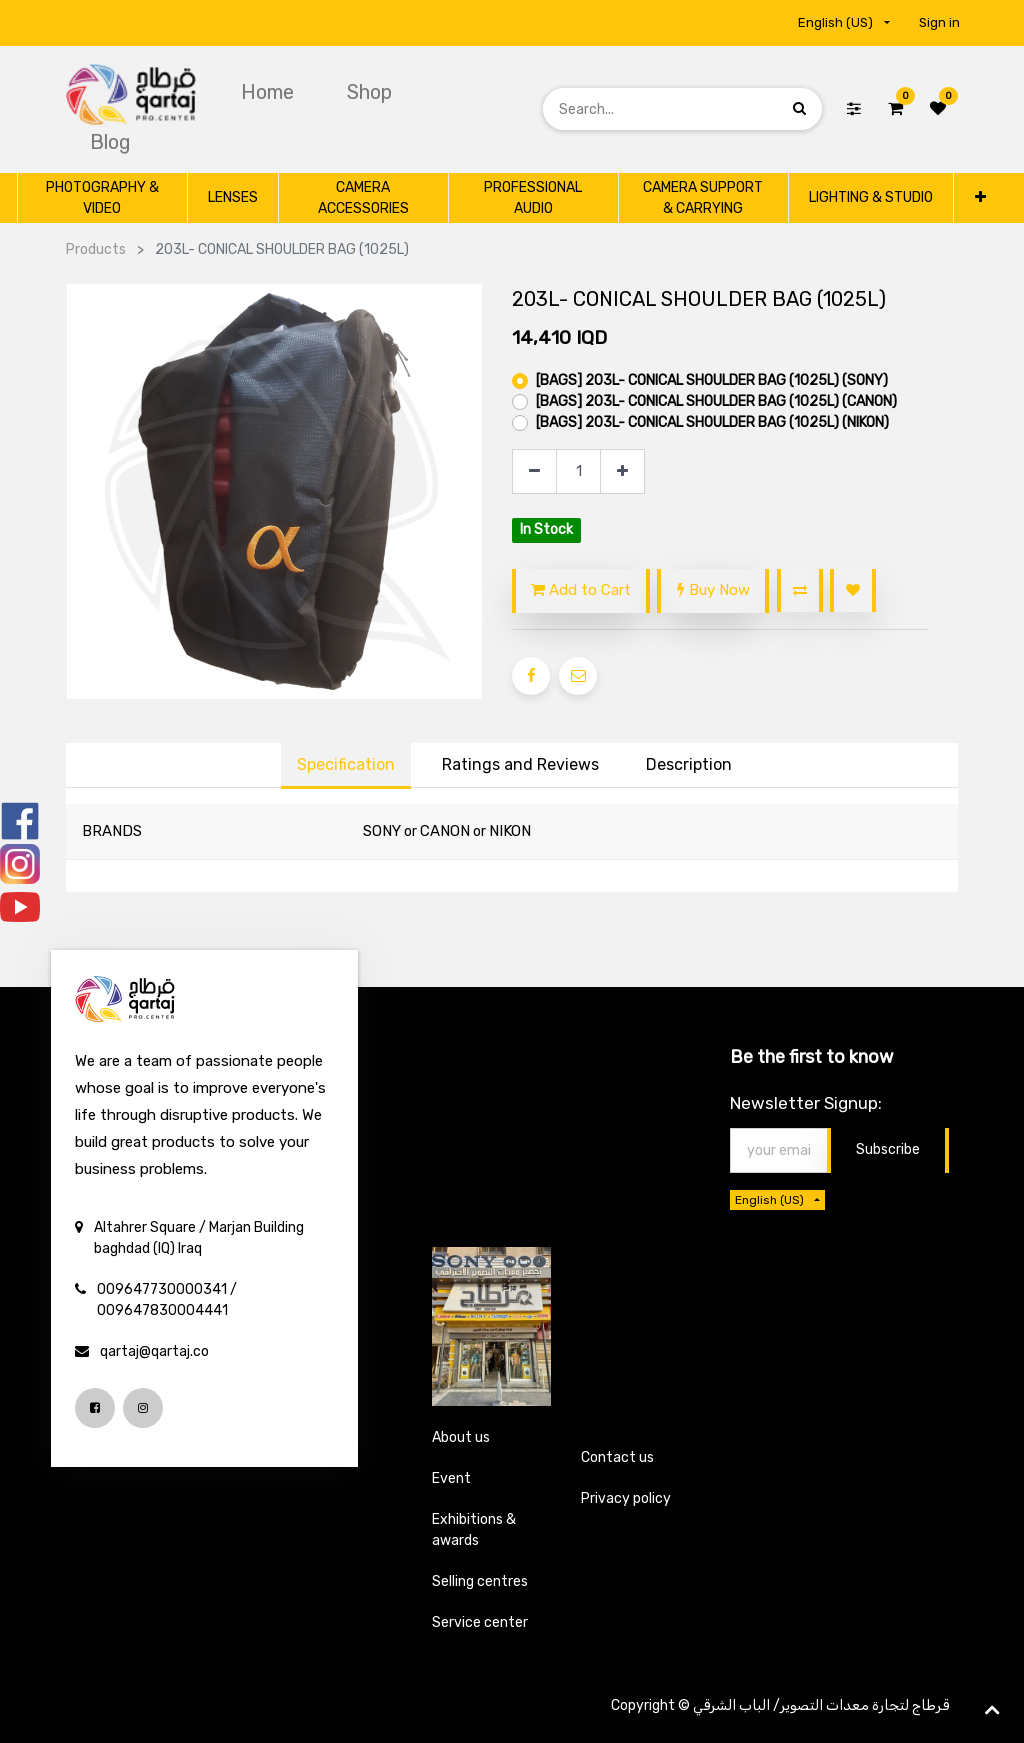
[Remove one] (534, 471)
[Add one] (622, 471)
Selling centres (480, 1581)
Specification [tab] (346, 764)
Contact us (617, 1457)
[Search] (799, 108)
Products (96, 249)
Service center (480, 1622)
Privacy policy (626, 1498)
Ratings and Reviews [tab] (520, 764)
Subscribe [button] (888, 1149)
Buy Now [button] (713, 590)
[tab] (689, 766)
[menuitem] (270, 92)
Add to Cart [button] (581, 590)
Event (451, 1478)
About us (461, 1437)
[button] (980, 197)
